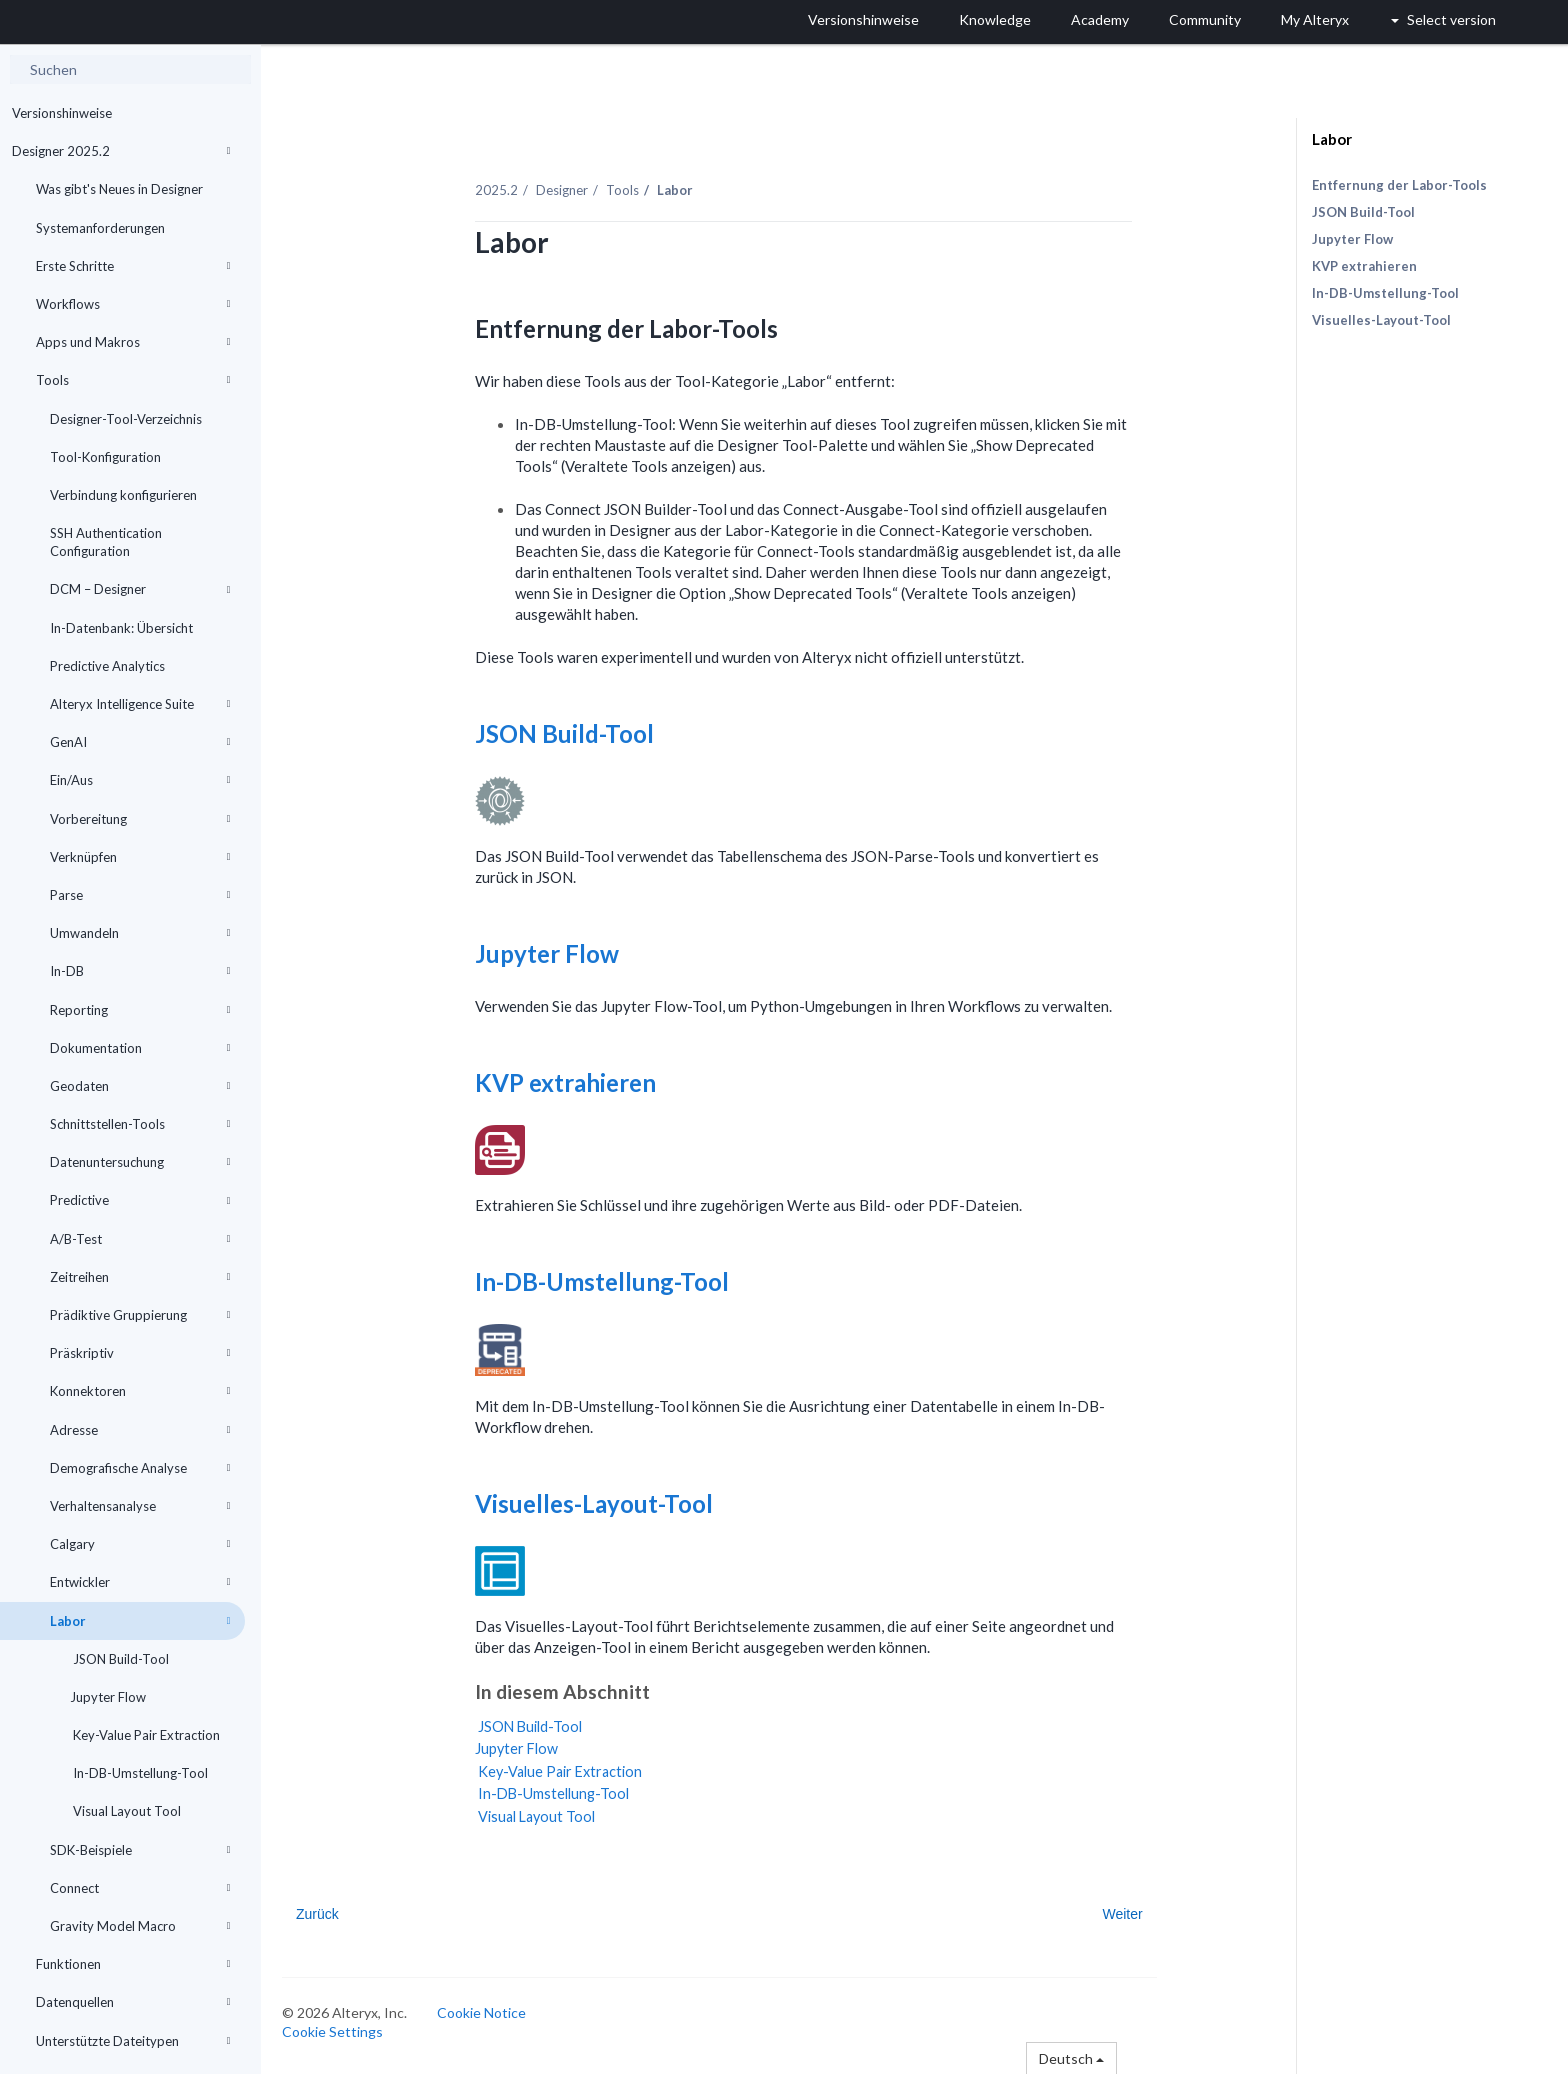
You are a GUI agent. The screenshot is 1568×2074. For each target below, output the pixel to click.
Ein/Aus (140, 780)
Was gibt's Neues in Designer (119, 189)
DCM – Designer (140, 589)
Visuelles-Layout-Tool (600, 1502)
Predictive (140, 1200)
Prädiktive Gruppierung (140, 1315)
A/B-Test (140, 1239)
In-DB (140, 971)
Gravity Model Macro (140, 1926)
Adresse (140, 1430)
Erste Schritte (133, 266)
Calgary (140, 1544)
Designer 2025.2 (121, 151)
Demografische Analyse (140, 1468)
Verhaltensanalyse (140, 1506)
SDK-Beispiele (140, 1850)
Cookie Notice (485, 2011)
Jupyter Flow (108, 1697)
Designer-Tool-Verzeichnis (126, 419)
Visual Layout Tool (125, 1811)
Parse (140, 895)
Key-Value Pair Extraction (145, 1735)
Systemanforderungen (100, 228)
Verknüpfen (140, 857)
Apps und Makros (133, 342)
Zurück (321, 1913)
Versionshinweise (62, 113)
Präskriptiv (140, 1353)
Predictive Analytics (107, 666)
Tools (133, 380)
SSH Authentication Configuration (106, 542)
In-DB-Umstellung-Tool (139, 1773)
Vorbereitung (140, 819)
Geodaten (140, 1086)
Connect (140, 1888)
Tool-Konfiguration (105, 457)
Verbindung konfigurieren (123, 495)
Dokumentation (140, 1048)
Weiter (1127, 1913)
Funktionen (133, 1964)
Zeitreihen (140, 1277)
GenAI (140, 742)
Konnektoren (140, 1391)
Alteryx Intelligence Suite (140, 704)
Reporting (140, 1010)
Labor (140, 1621)
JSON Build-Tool (119, 1659)
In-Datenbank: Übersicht (121, 628)
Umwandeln (140, 933)
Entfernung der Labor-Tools (1399, 185)
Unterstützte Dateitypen (133, 2041)
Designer (566, 189)
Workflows (133, 304)
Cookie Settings (336, 2030)
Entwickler (140, 1582)
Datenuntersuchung (140, 1162)
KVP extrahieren (572, 1081)
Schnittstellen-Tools (140, 1124)
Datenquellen (133, 2002)
